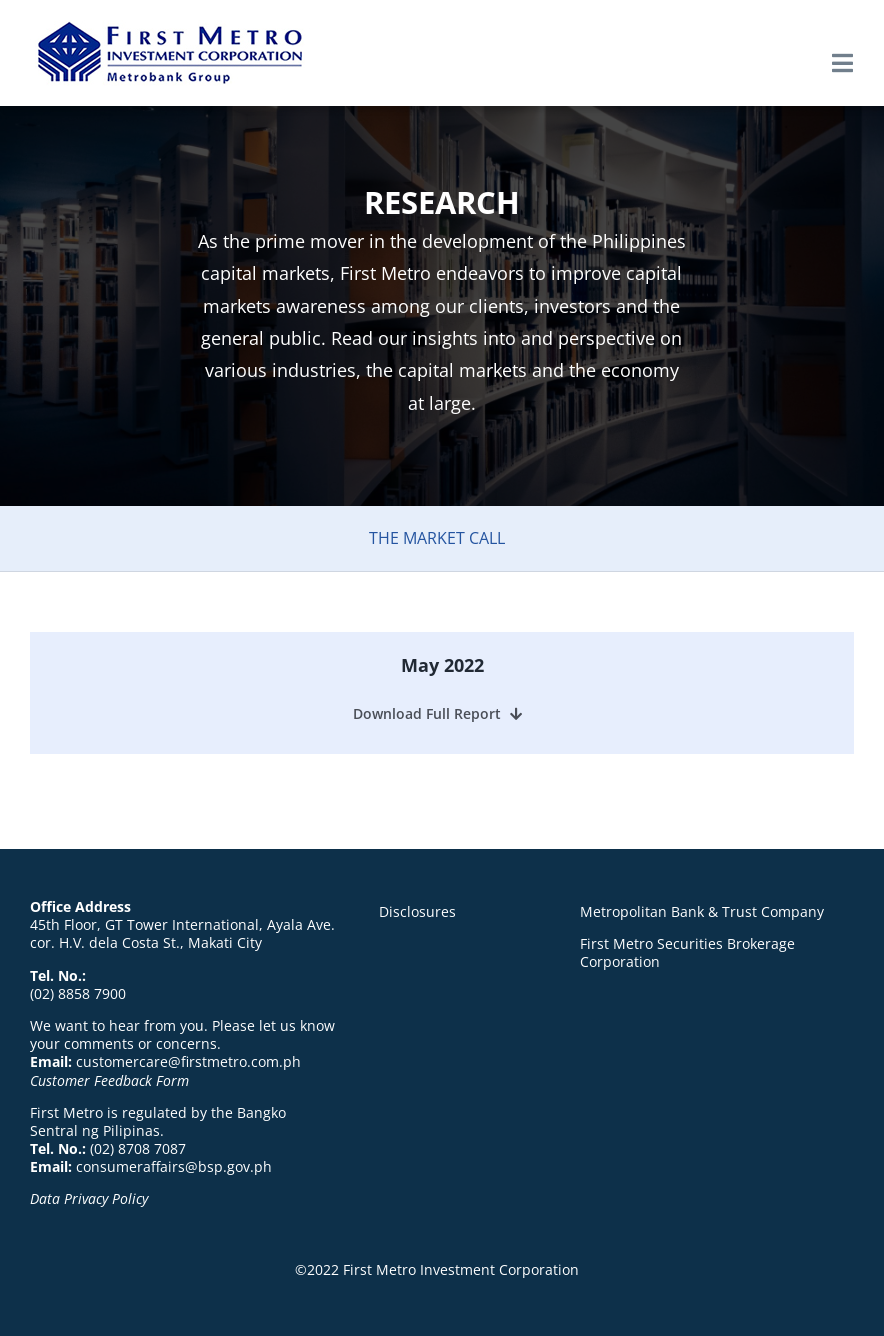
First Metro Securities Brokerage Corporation (687, 952)
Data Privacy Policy (89, 1198)
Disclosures (417, 911)
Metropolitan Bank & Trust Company (702, 911)
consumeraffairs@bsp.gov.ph (174, 1166)
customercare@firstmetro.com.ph (188, 1061)
